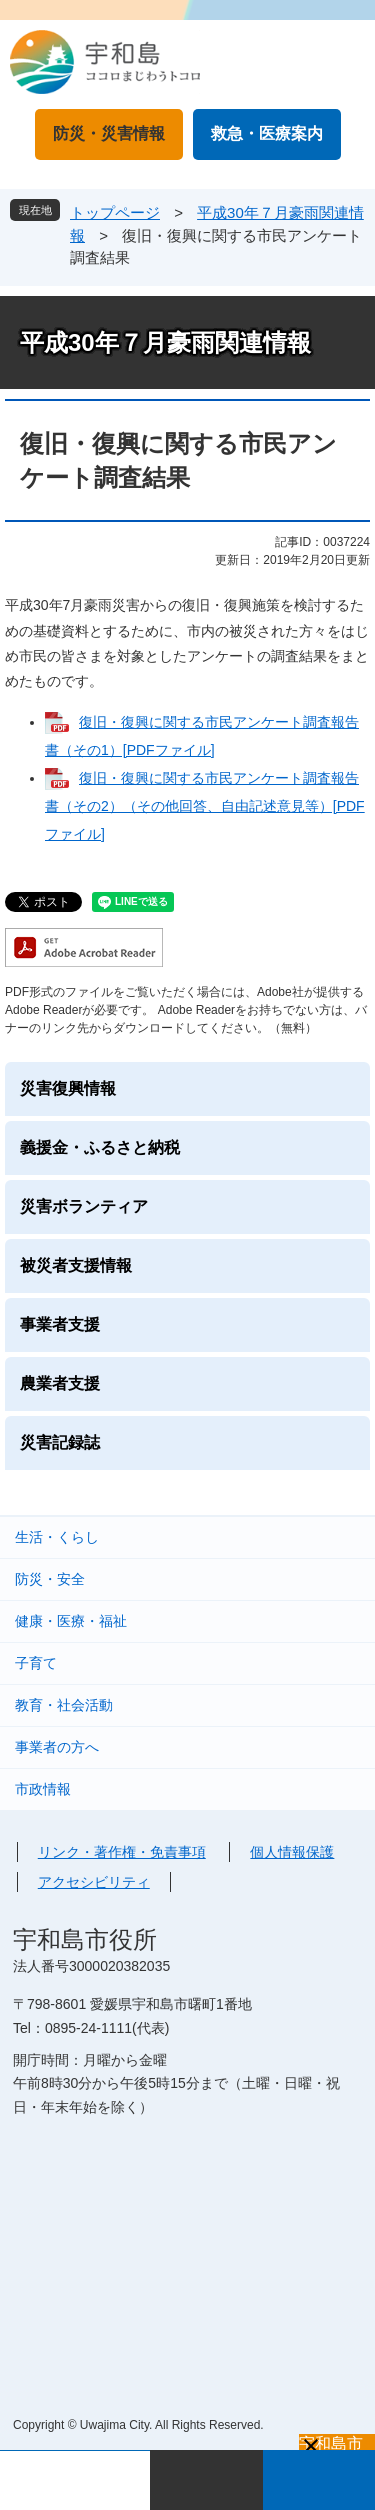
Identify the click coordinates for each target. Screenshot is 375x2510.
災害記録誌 (60, 1442)
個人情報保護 (292, 1852)
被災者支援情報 (76, 1265)
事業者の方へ (57, 1747)
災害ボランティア (84, 1206)
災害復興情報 (68, 1088)
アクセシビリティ (94, 1882)
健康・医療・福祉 (71, 1621)
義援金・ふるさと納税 (100, 1147)
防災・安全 (50, 1579)
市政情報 (43, 1789)
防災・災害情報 (109, 133)
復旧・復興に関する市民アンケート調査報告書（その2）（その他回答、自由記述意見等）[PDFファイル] (205, 806)
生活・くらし (57, 1537)
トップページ (115, 212)
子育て (36, 1663)
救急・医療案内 (267, 133)
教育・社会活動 (64, 1705)
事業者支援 (60, 1324)
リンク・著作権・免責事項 (122, 1852)
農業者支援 (60, 1383)
